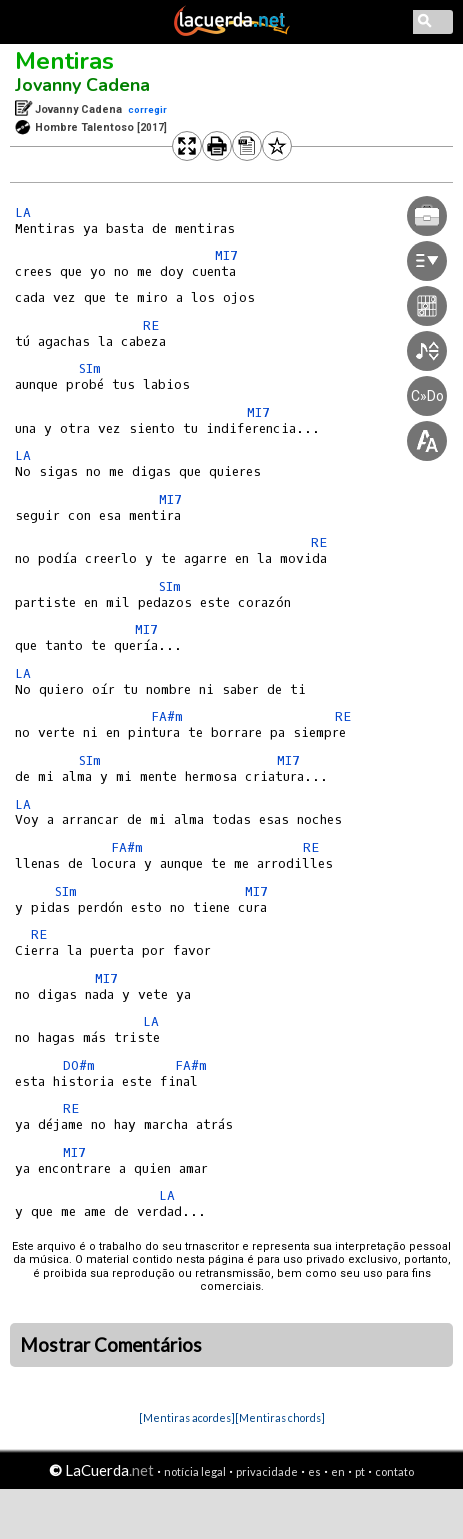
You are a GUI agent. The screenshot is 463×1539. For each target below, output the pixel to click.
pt (360, 1471)
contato (394, 1471)
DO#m (79, 1065)
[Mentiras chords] (280, 1417)
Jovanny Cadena (82, 85)
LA (23, 212)
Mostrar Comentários (111, 1345)
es (314, 1471)
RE (151, 325)
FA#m (167, 716)
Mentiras (64, 61)
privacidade (267, 1471)
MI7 (170, 499)
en (338, 1471)
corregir (147, 109)
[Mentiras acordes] (187, 1417)
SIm (90, 368)
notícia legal (195, 1471)
